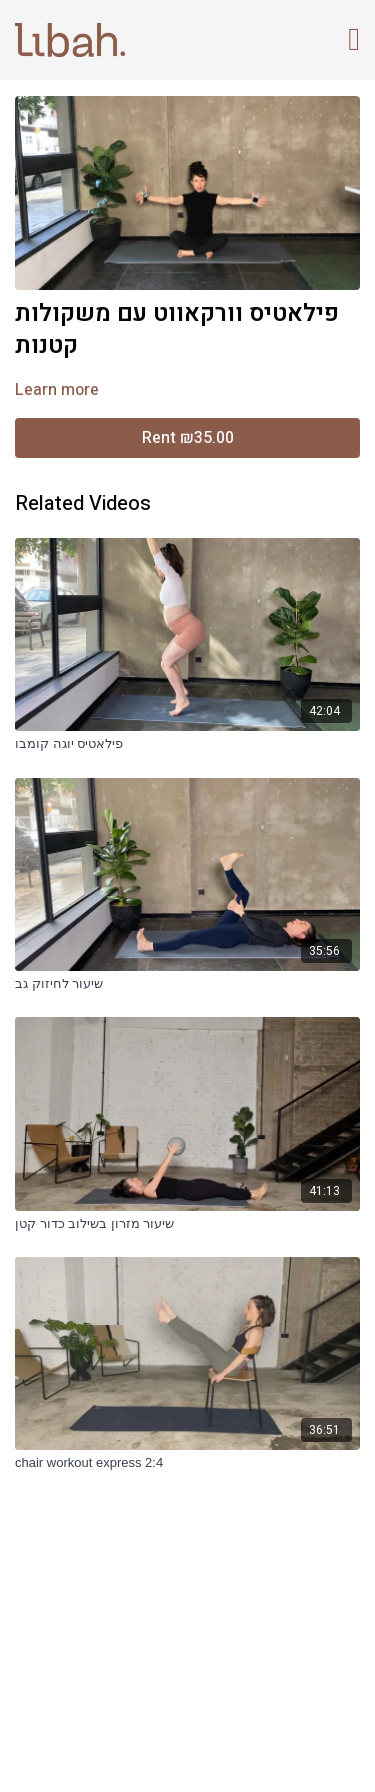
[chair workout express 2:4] (187, 1463)
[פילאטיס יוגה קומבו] (187, 744)
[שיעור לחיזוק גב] (187, 984)
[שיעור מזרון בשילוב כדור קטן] (187, 1224)
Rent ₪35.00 (188, 438)
